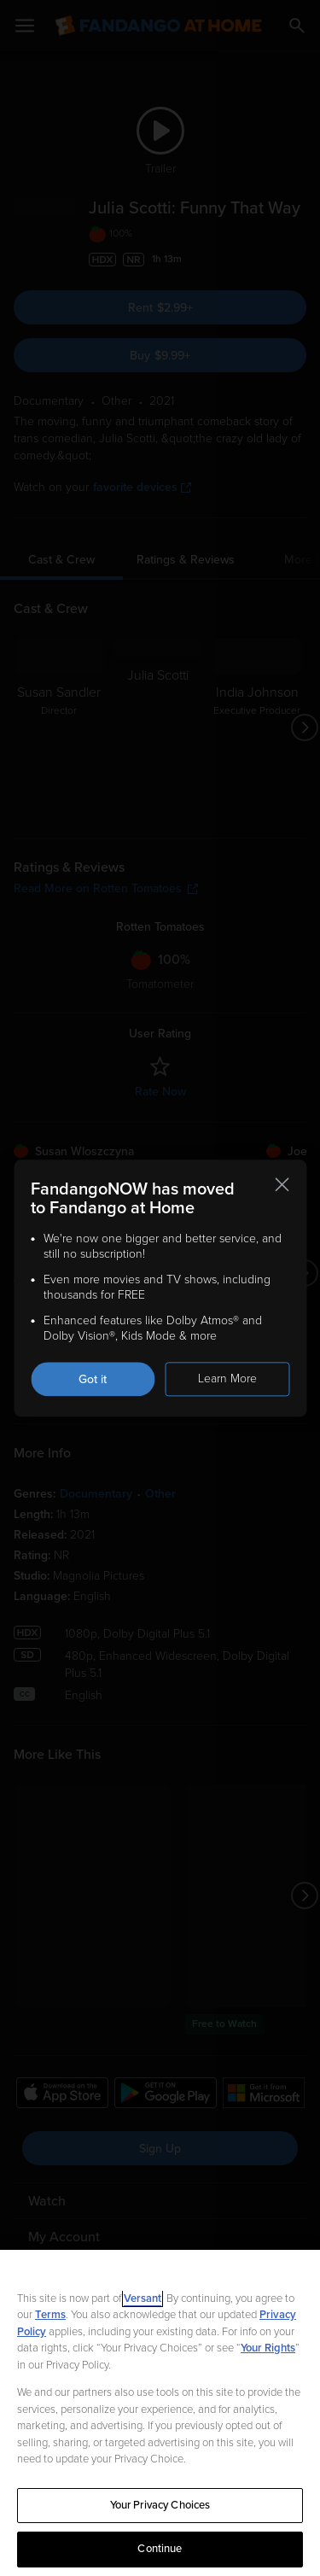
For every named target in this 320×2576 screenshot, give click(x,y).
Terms (50, 2315)
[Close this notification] (281, 1184)
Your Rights (268, 2348)
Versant (142, 2298)
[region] (160, 2413)
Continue (159, 2549)
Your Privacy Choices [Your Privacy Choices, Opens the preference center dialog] (160, 2505)
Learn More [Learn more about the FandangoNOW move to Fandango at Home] (227, 1378)
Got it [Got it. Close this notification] (93, 1379)
